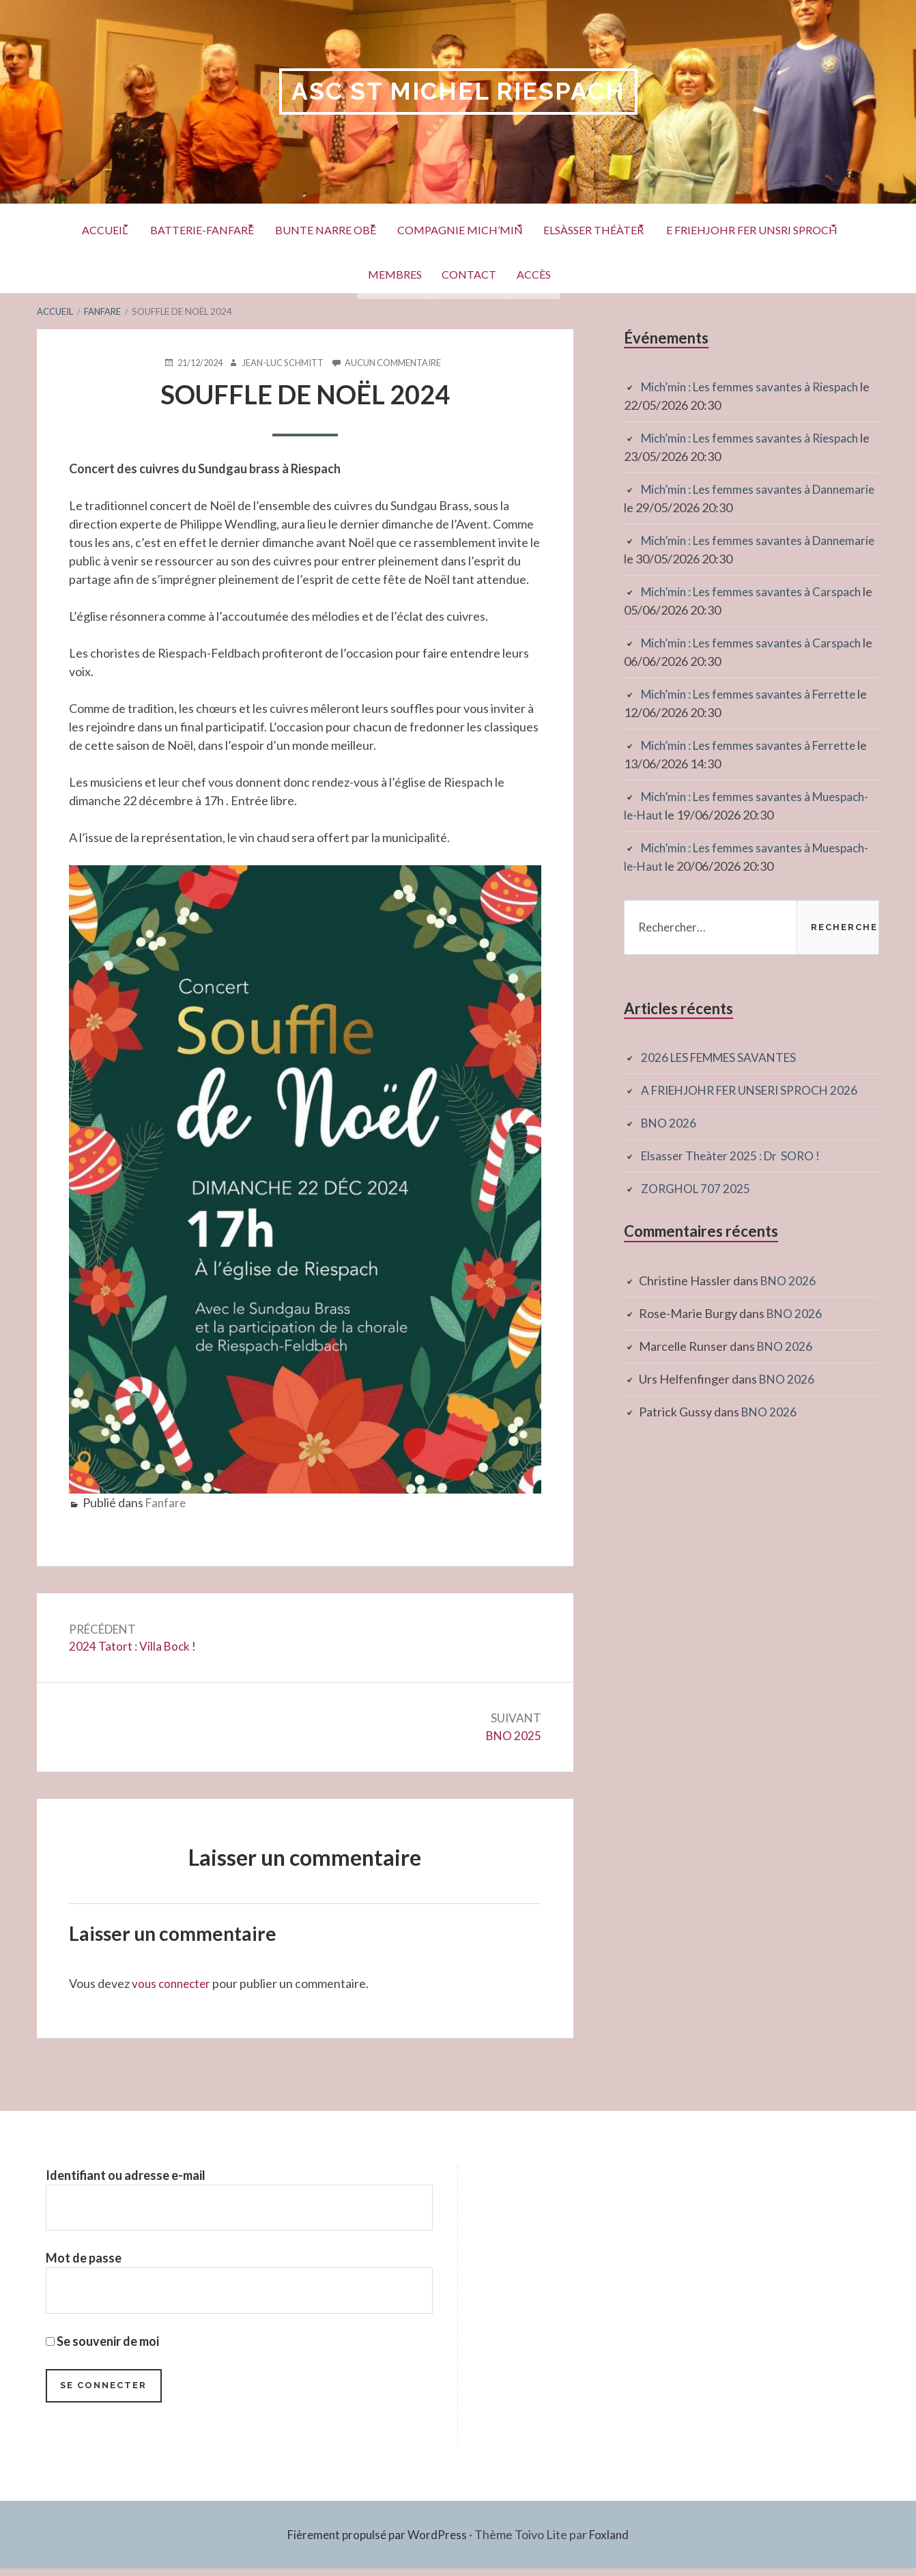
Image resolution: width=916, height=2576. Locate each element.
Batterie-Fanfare (280, 227)
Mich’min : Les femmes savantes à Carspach (756, 592)
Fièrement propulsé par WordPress (376, 2541)
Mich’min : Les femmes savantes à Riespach (756, 387)
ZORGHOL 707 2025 (697, 1188)
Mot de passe (83, 2263)
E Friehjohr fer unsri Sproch (334, 272)
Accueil (169, 227)
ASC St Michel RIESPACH (458, 91)
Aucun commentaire (397, 363)
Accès (651, 272)
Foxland (613, 2541)
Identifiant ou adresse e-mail (125, 2179)
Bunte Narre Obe (419, 227)
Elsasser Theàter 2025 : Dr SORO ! (734, 1156)
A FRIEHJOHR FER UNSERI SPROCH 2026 (756, 1090)
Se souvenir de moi (102, 2347)
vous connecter (173, 1987)
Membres (483, 272)
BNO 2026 (669, 1123)
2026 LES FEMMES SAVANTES (724, 1057)
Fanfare (166, 1503)
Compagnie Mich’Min (568, 227)
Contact (572, 272)
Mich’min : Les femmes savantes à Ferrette (754, 694)
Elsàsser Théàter (718, 227)
